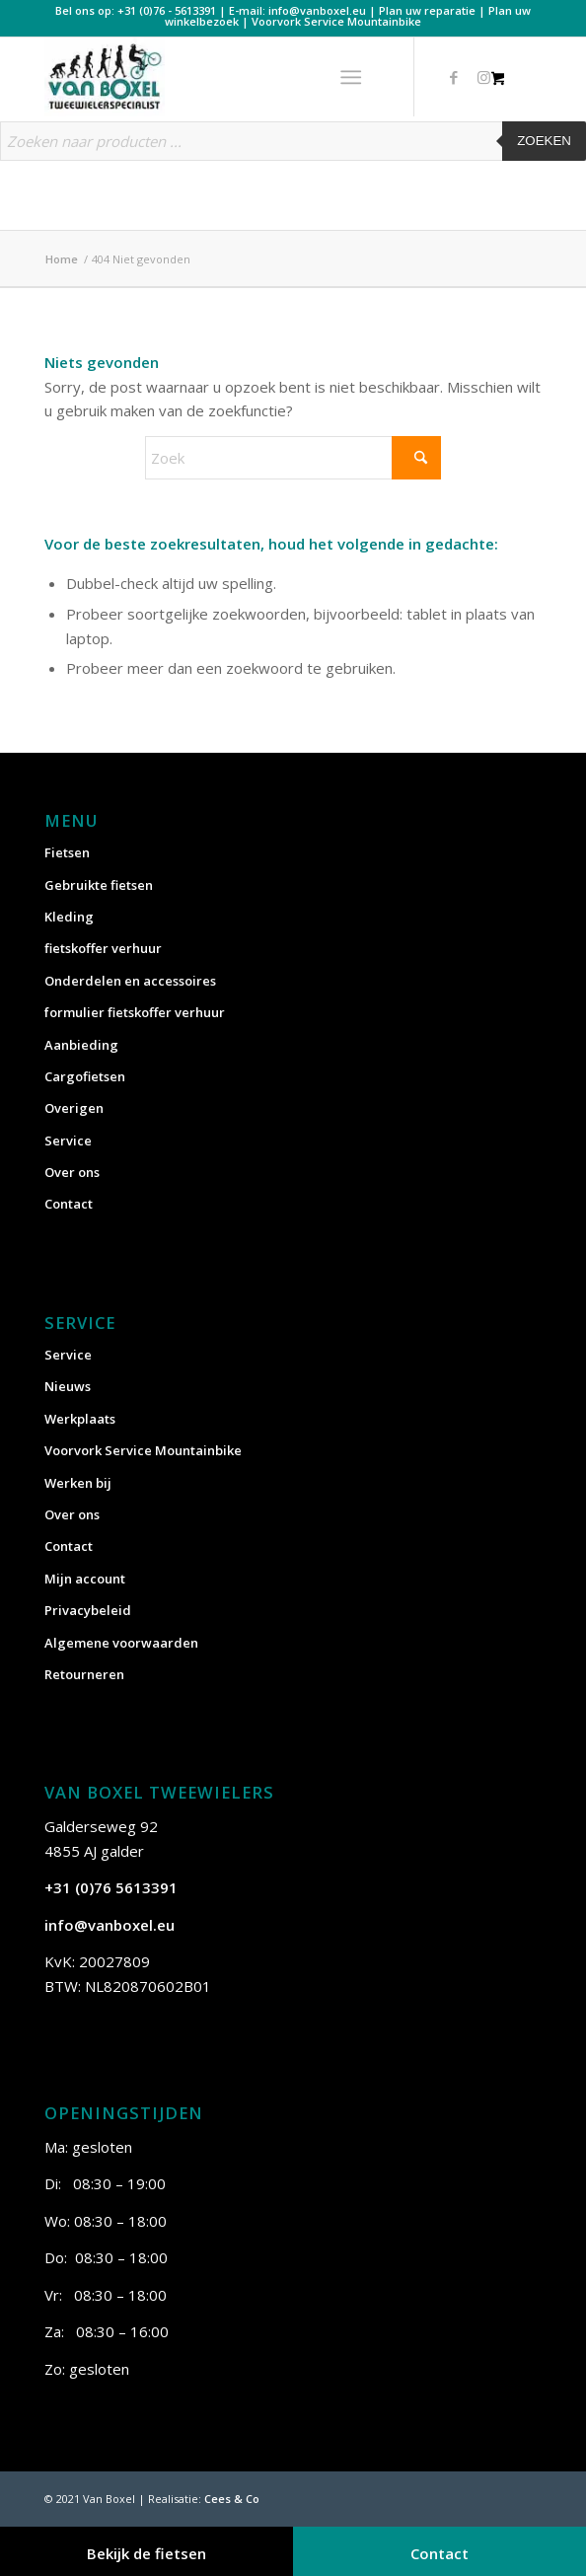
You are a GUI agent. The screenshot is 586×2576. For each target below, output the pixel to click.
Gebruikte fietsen (98, 885)
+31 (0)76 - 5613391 (166, 10)
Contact (68, 1204)
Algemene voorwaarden (121, 1643)
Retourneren (84, 1674)
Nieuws (67, 1386)
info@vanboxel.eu (317, 10)
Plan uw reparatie (427, 10)
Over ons (72, 1172)
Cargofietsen (84, 1076)
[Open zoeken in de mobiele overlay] (293, 151)
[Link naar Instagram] (483, 77)
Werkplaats (79, 1419)
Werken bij (77, 1483)
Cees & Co (231, 2498)
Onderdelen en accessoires (130, 981)
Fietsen (67, 852)
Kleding (69, 916)
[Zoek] (293, 457)
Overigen (74, 1108)
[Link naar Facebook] (454, 77)
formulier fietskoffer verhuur (134, 1012)
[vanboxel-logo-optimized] (243, 76)
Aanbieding (81, 1045)
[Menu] (351, 77)
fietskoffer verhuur (103, 948)
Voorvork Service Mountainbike (336, 21)
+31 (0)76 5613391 (111, 1887)
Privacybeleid (87, 1610)
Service (68, 1140)
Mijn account (84, 1578)
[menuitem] (355, 77)
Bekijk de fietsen (146, 2553)
